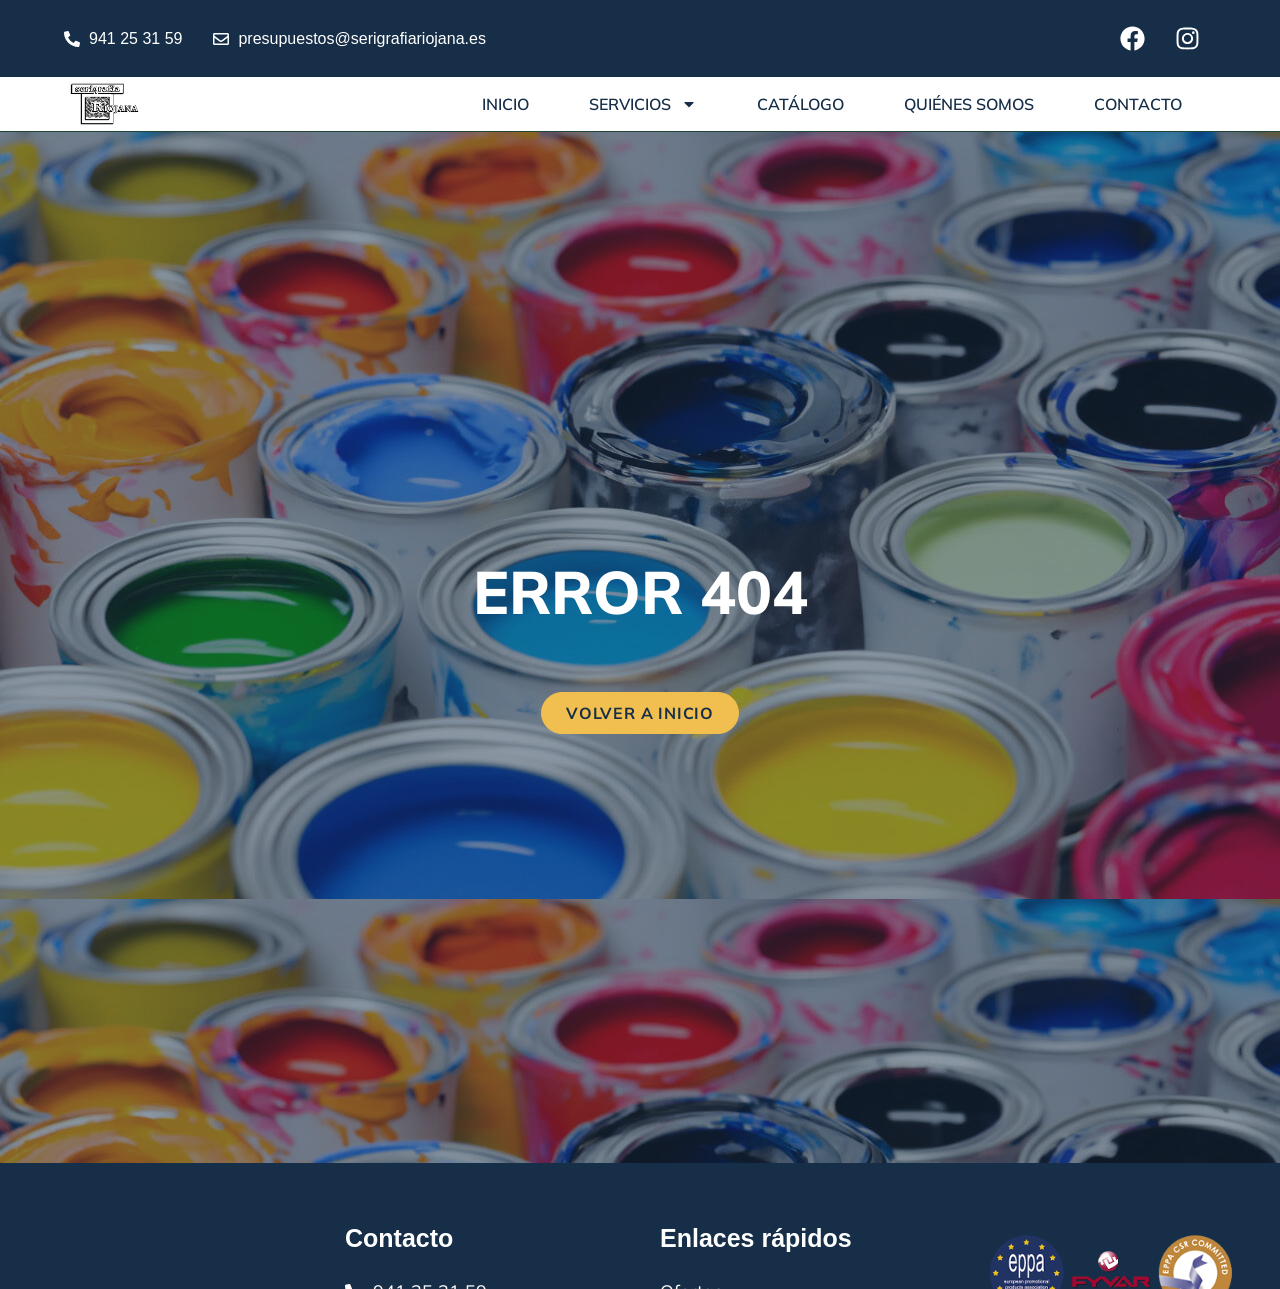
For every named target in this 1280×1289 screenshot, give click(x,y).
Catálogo (800, 104)
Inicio (505, 104)
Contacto (1138, 104)
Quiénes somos (969, 104)
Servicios (643, 104)
